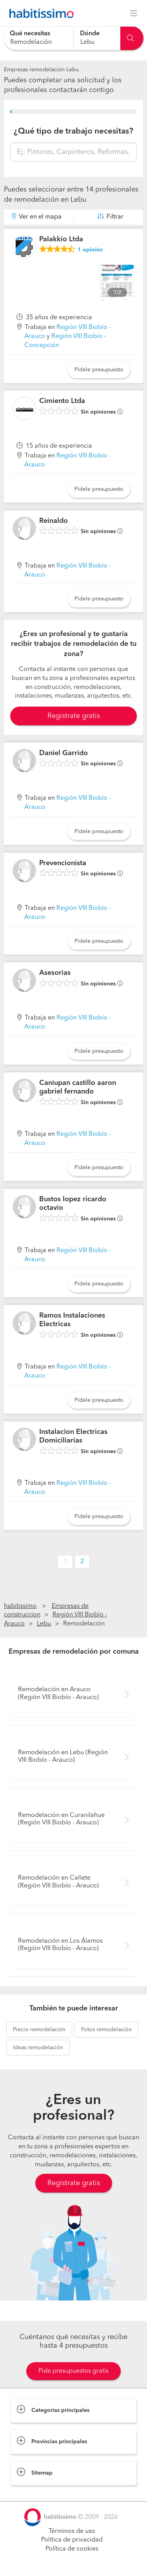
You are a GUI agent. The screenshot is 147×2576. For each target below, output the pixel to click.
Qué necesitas (30, 34)
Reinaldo (53, 520)
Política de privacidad (72, 2540)
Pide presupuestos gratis (73, 2371)
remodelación (39, 2029)
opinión (90, 250)
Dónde (90, 34)
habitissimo (20, 1606)
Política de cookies (71, 2549)
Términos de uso (72, 2531)
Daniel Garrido (63, 753)
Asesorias (55, 972)
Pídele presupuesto (98, 369)
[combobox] (39, 38)
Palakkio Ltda (61, 239)
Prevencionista (62, 863)
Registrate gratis (73, 715)
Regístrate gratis (73, 2183)
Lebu (44, 1624)
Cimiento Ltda (62, 401)
